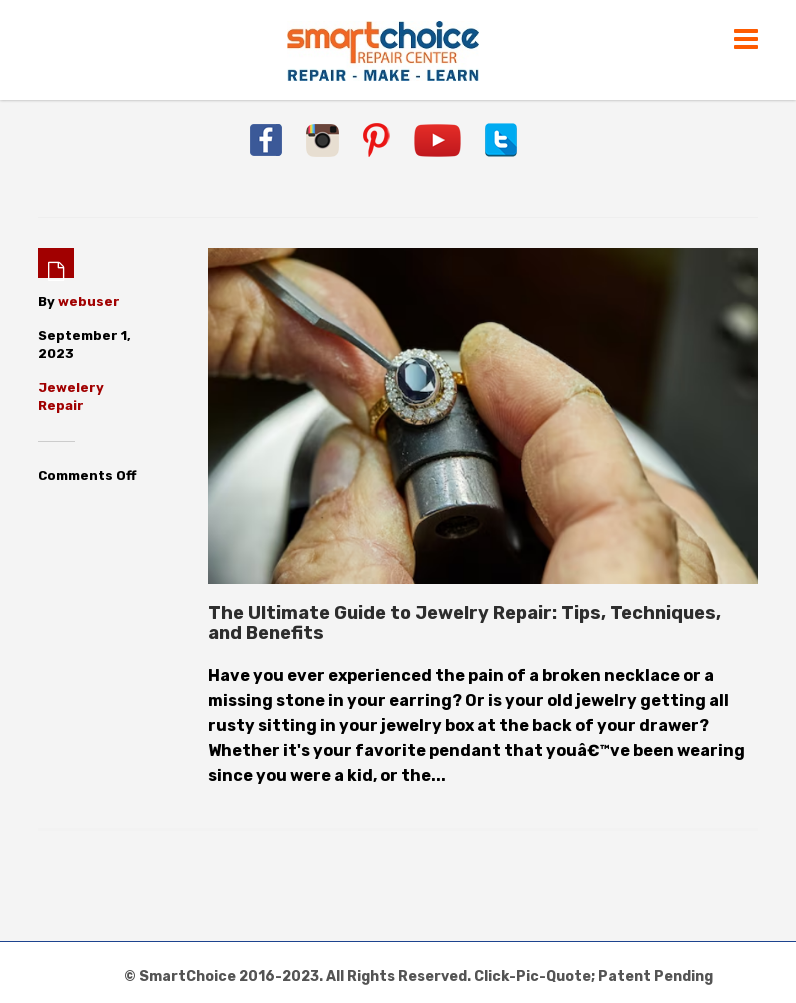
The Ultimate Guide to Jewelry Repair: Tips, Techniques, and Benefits (464, 623)
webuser (89, 301)
